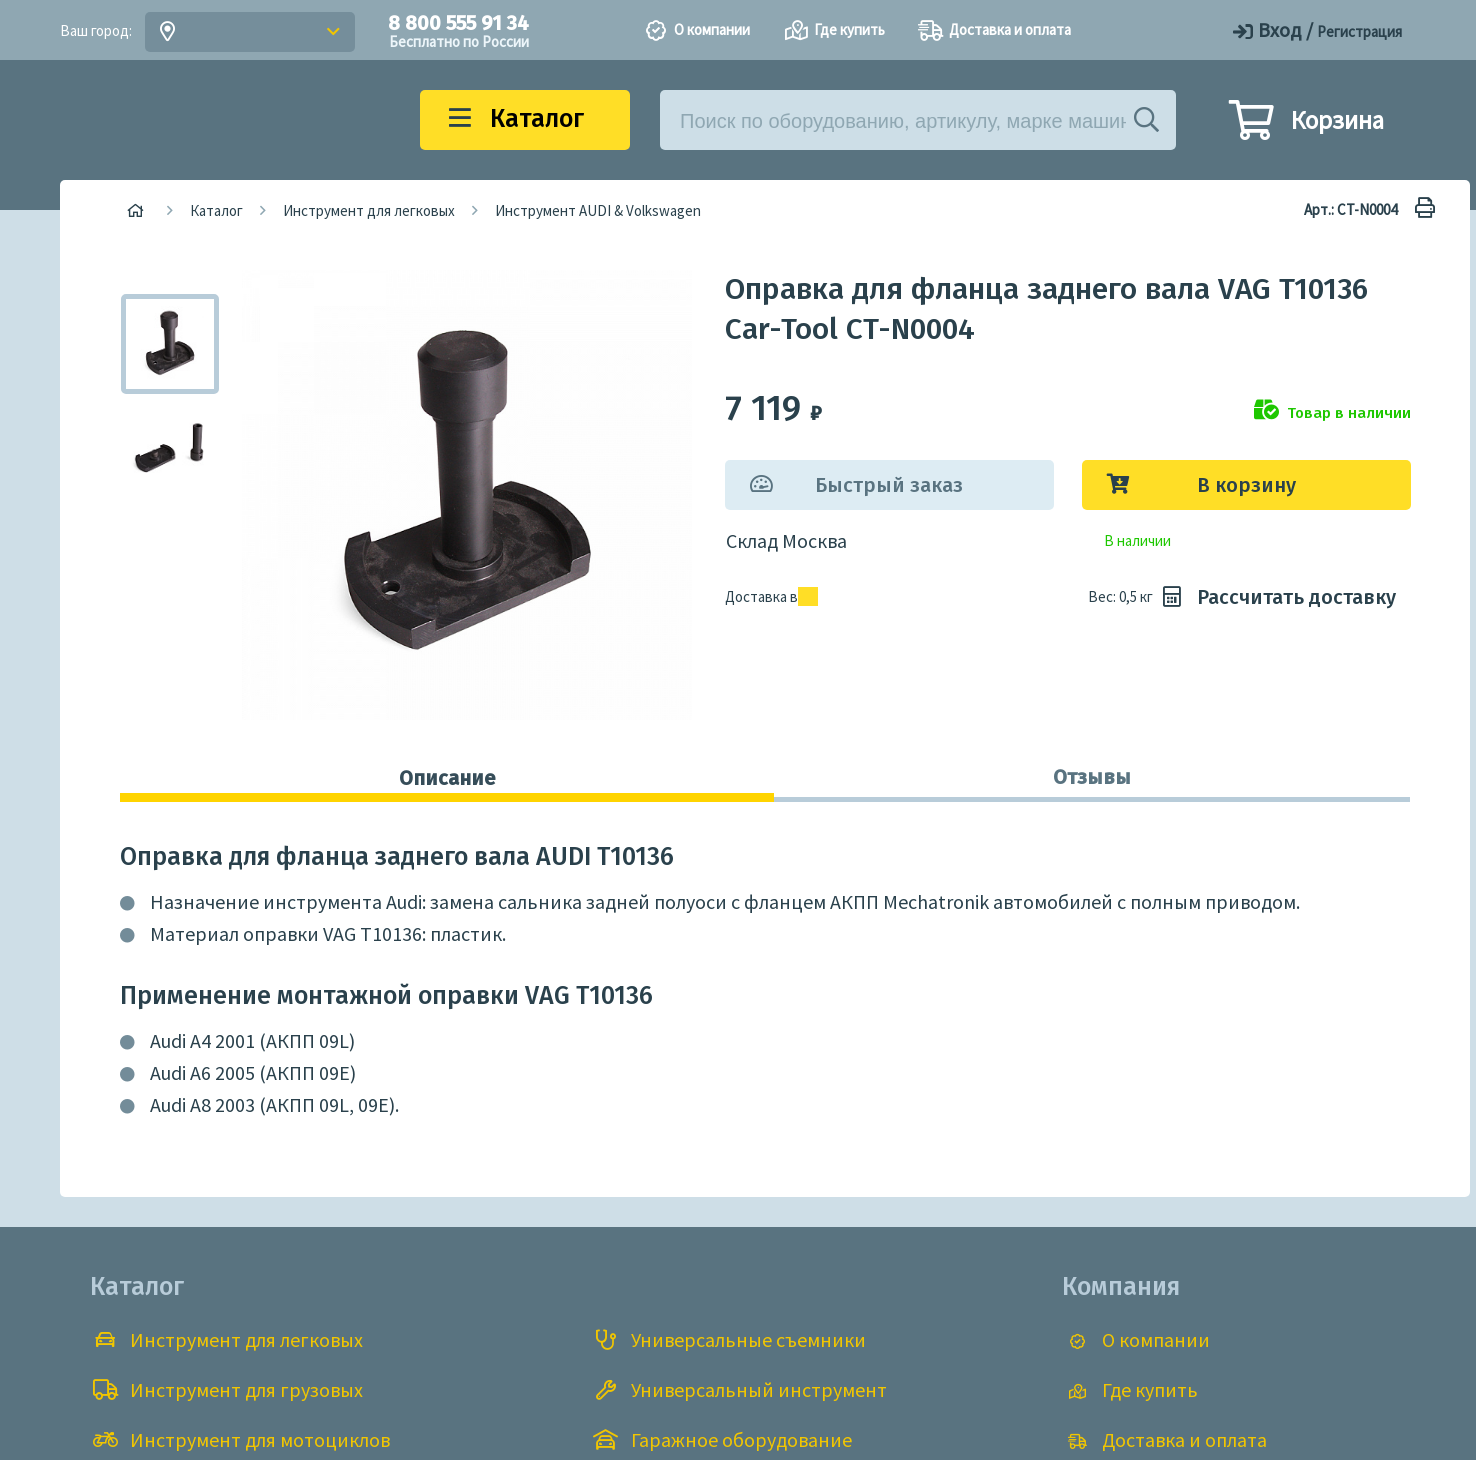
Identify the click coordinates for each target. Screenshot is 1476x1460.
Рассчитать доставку (1276, 597)
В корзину (1246, 485)
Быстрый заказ (889, 485)
